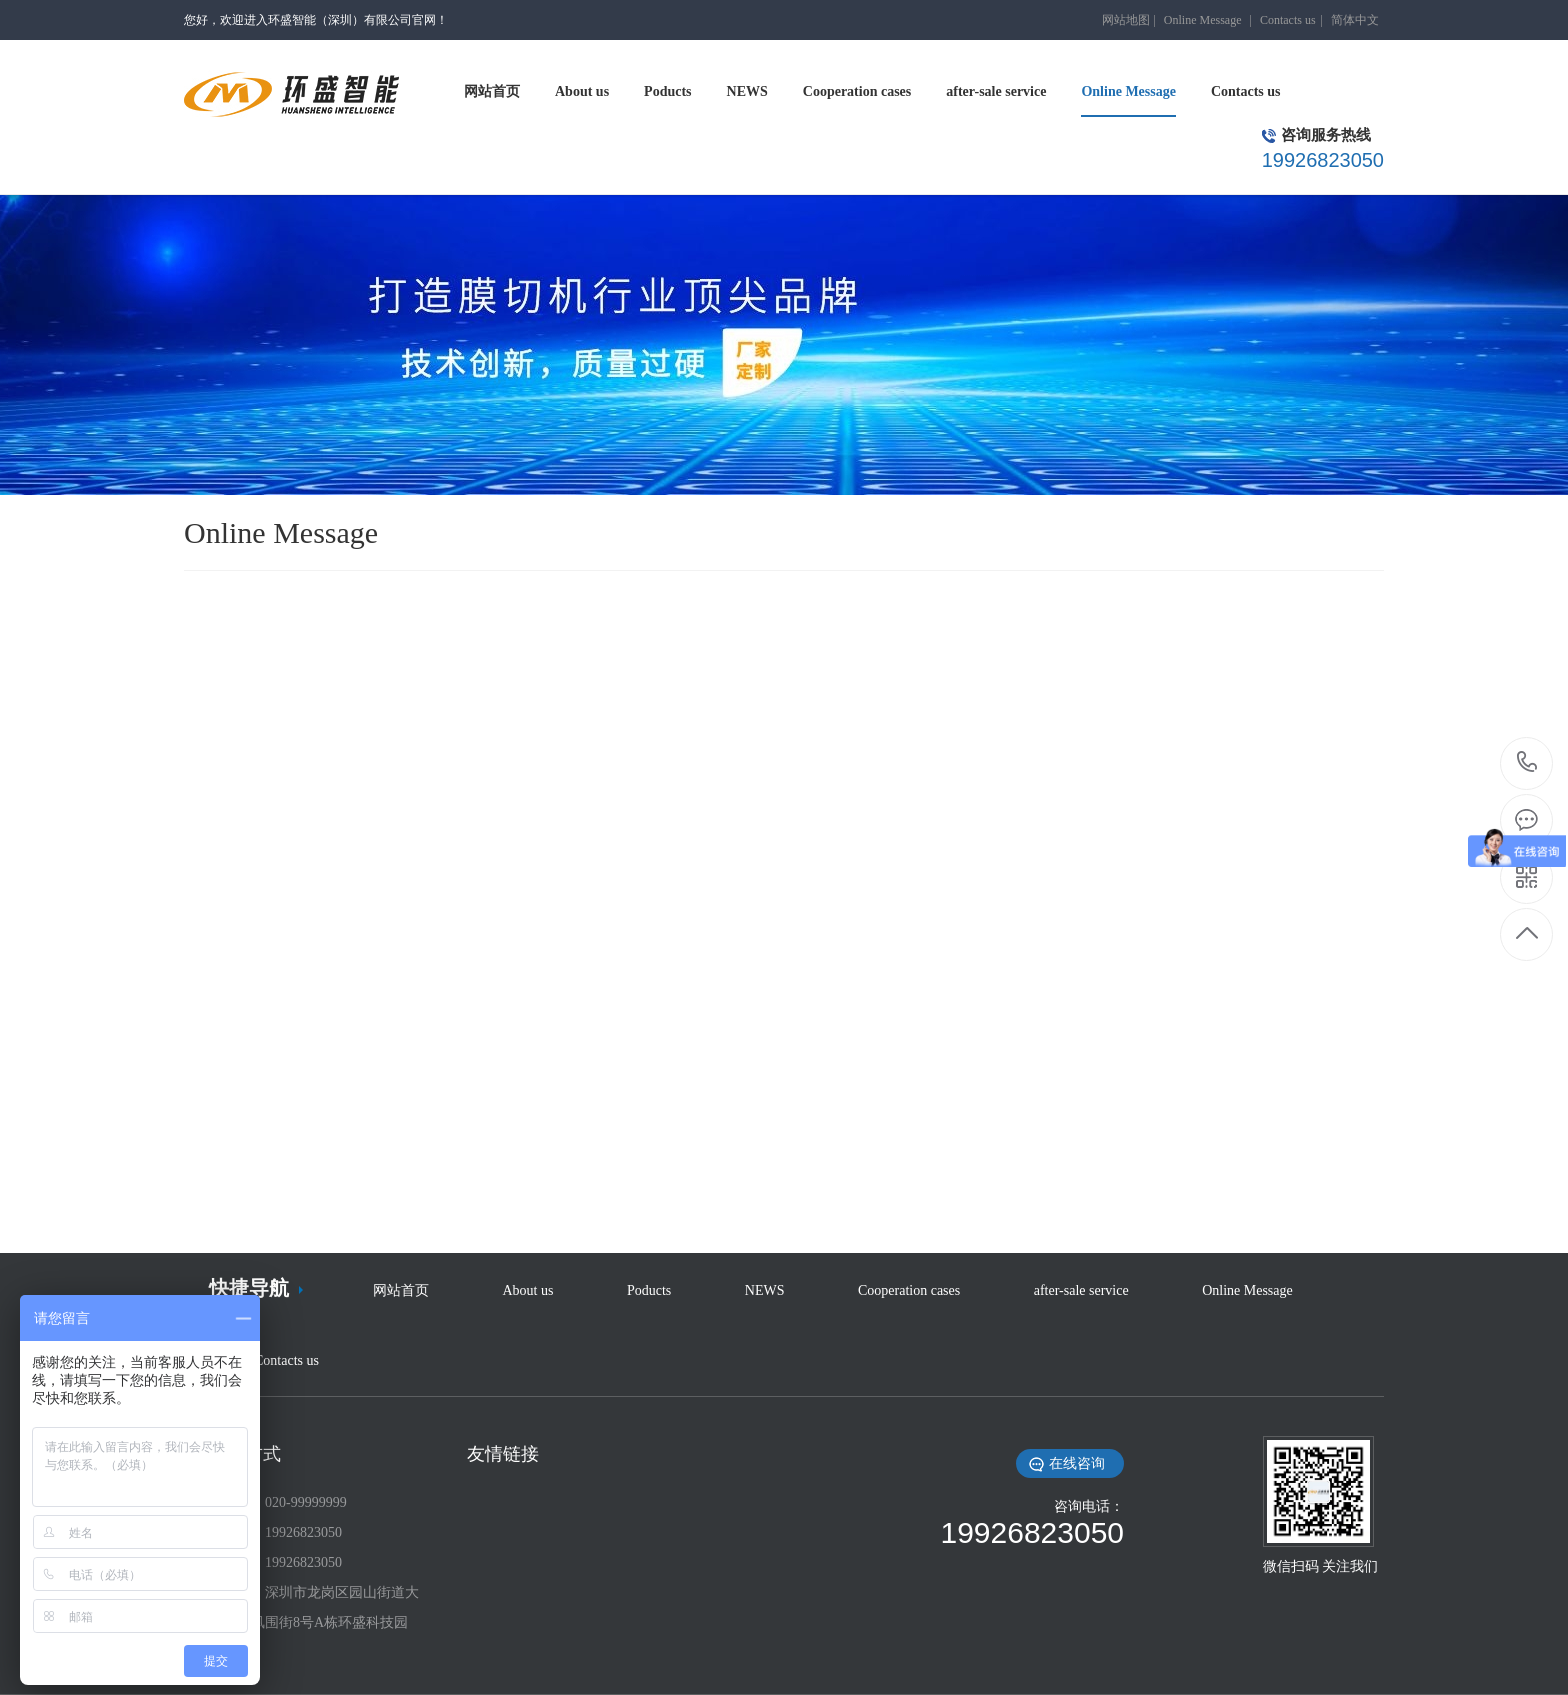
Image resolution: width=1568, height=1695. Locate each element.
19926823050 (1527, 762)
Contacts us (1288, 20)
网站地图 (1126, 20)
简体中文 (1355, 20)
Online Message (1203, 20)
